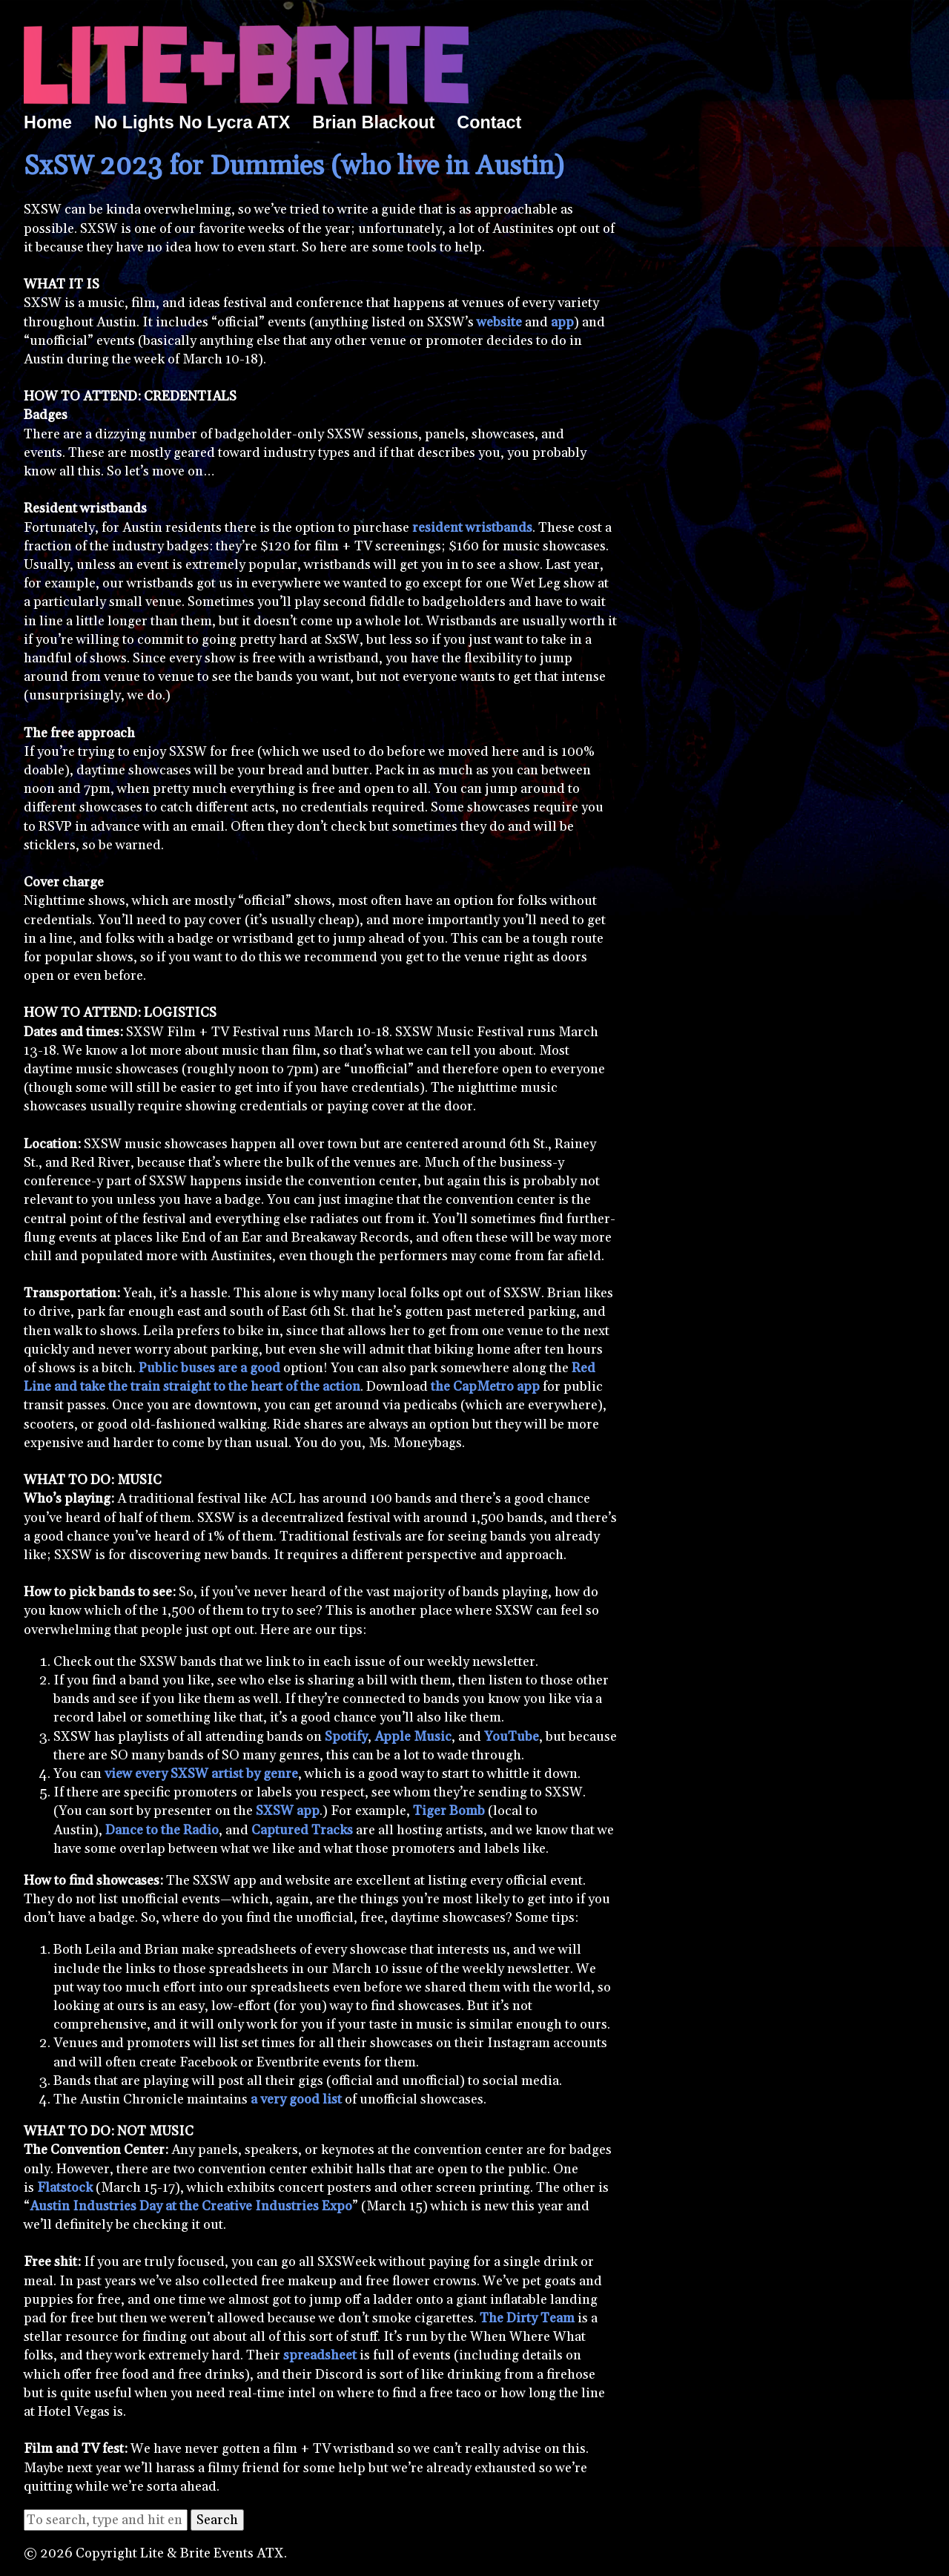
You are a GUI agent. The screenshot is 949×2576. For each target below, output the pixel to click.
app (562, 322)
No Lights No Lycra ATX (192, 122)
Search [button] (217, 2520)
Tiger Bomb (449, 1810)
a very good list (296, 2099)
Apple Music (413, 1736)
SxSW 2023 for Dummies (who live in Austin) (293, 166)
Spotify (346, 1736)
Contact (489, 122)
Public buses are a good (209, 1368)
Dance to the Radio (162, 1830)
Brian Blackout (373, 122)
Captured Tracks (302, 1830)
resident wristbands (472, 527)
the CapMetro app (485, 1386)
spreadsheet (320, 2355)
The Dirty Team (527, 2318)
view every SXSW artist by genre (201, 1773)
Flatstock (65, 2187)
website (499, 322)
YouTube (511, 1736)
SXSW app (288, 1810)
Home (48, 122)
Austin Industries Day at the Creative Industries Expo (191, 2206)
